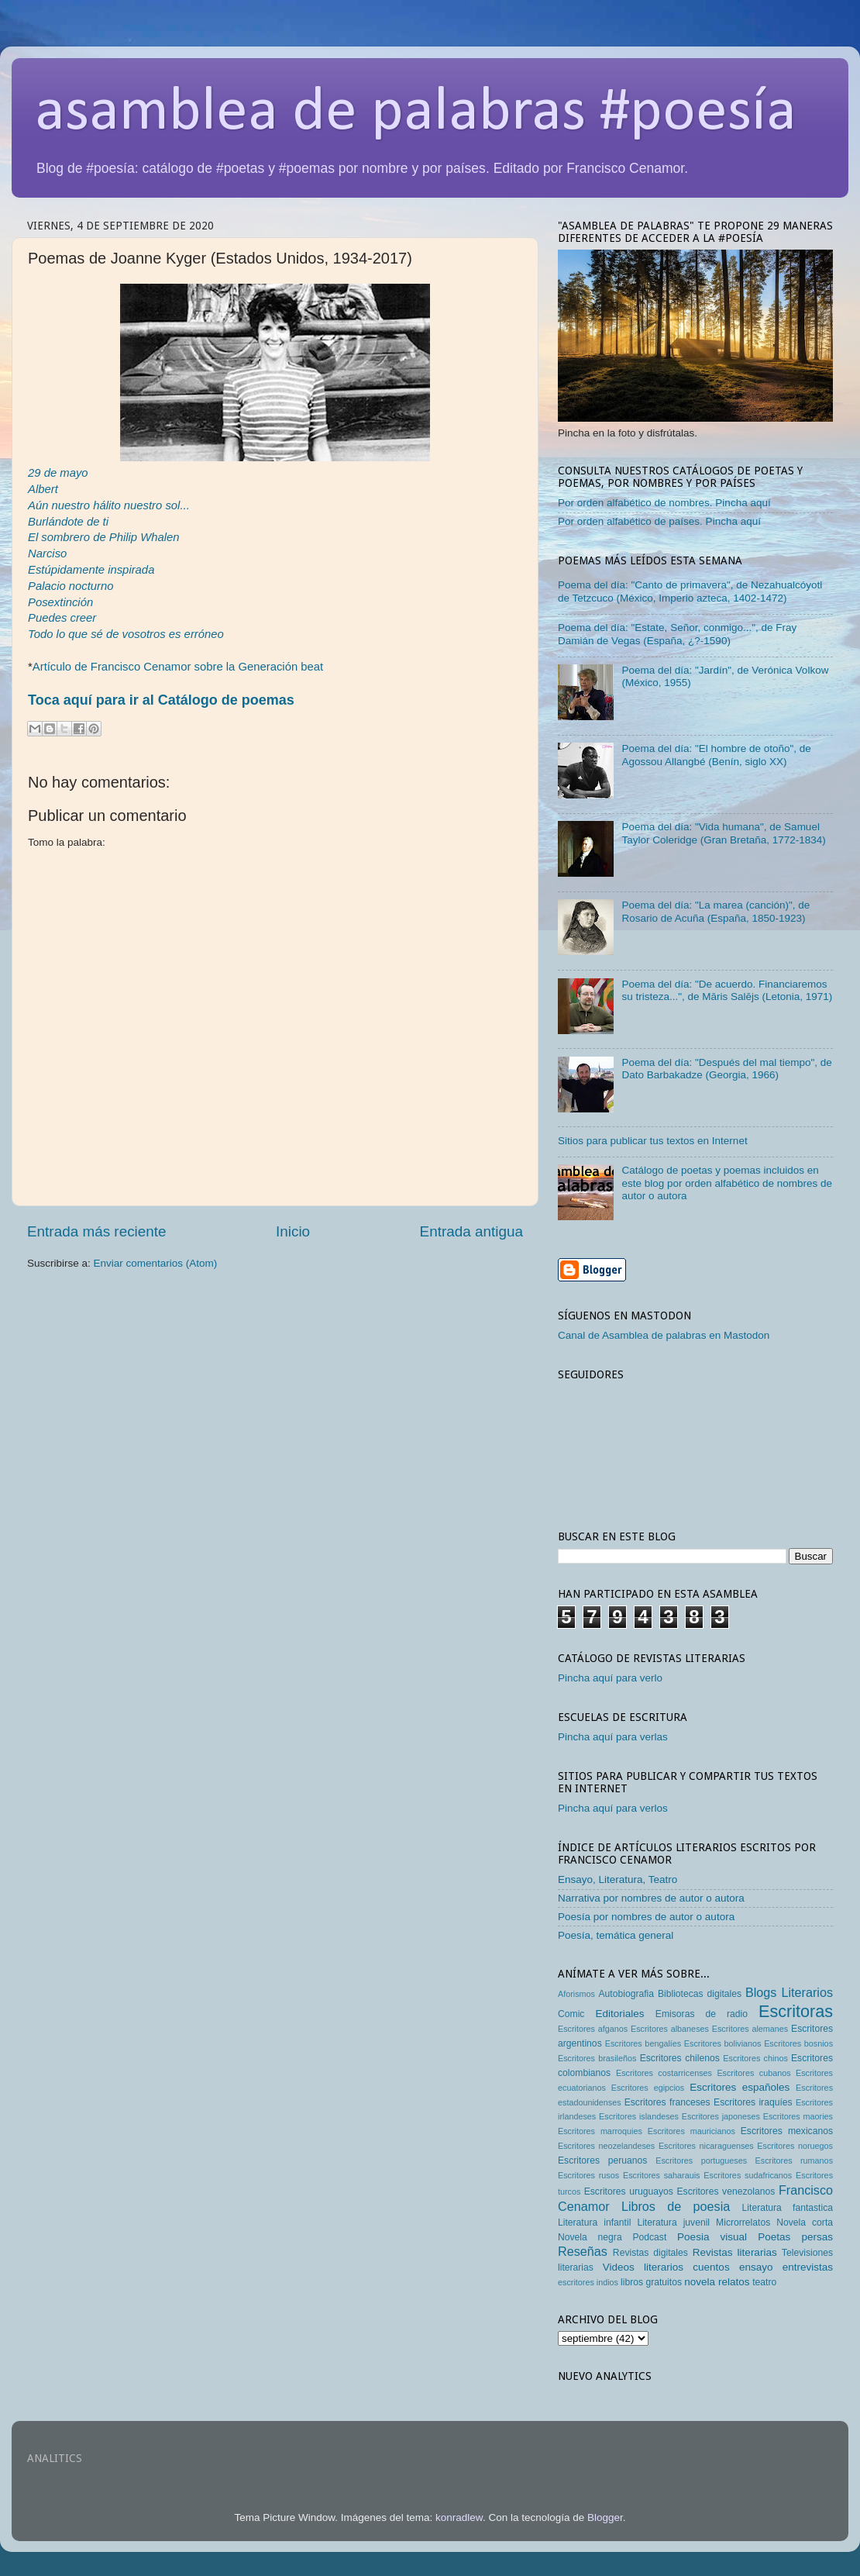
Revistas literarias (735, 2252)
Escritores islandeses (639, 2116)
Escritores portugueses (701, 2160)
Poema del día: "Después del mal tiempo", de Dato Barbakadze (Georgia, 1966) (726, 1069)
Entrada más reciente (97, 1231)
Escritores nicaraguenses (706, 2145)
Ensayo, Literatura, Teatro (617, 1879)
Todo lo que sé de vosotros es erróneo (126, 634)
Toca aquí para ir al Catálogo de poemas (161, 700)
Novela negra (590, 2237)
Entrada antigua (471, 1231)
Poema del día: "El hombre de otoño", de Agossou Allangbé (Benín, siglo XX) (716, 755)
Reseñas (582, 2251)
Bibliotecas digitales (699, 1993)
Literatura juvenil (673, 2222)
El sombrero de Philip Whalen (104, 537)
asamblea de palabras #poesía (415, 113)
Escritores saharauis (661, 2175)
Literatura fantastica (787, 2207)
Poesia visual (712, 2237)
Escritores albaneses (670, 2028)
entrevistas (808, 2267)
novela (699, 2282)
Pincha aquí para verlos (613, 1808)
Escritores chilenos (680, 2058)
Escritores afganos (593, 2028)
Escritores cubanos (753, 2073)
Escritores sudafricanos (747, 2175)
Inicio (293, 1231)
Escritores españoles (739, 2087)
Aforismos (576, 1993)
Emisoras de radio (701, 2014)
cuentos (711, 2267)
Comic (571, 2014)
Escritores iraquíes (753, 2102)
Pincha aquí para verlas (613, 1737)
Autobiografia (627, 1993)
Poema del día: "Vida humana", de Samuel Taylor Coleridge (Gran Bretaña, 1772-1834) (723, 833)
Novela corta (804, 2222)
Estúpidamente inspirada (91, 570)
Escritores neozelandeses (606, 2145)
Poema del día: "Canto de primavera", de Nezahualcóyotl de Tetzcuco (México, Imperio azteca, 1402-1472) (690, 591)
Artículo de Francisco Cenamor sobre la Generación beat (178, 666)
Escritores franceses (667, 2102)
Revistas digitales (650, 2252)
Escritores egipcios (648, 2087)
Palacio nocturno (71, 586)
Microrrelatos (743, 2222)
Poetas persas (795, 2237)
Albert (43, 489)
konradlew (459, 2517)
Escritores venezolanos (726, 2191)
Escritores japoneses (721, 2116)
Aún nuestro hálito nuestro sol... (109, 505)
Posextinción (60, 602)
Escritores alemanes (750, 2028)
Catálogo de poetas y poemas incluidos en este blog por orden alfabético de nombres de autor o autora (726, 1182)
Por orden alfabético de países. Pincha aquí (659, 521)
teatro (764, 2282)
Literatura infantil (594, 2222)
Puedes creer (62, 618)
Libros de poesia (675, 2206)
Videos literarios (643, 2267)
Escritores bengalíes (643, 2043)
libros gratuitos (651, 2282)
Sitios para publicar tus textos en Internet (653, 1141)
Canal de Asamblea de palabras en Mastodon (663, 1335)
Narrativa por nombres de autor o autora (651, 1898)
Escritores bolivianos (723, 2043)
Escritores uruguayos (628, 2191)
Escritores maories (798, 2116)
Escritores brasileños (597, 2058)
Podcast (649, 2237)
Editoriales (619, 2013)
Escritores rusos (588, 2175)
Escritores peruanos (602, 2160)
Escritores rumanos (794, 2160)
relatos (734, 2282)
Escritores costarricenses (664, 2073)
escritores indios (588, 2282)
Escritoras (796, 2011)
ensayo (756, 2267)
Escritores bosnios (798, 2043)
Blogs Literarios (789, 1992)
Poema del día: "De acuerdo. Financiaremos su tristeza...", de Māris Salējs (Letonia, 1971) (726, 990)
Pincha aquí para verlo (610, 1678)
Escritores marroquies (600, 2131)
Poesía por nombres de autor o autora (646, 1917)
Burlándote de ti (68, 522)
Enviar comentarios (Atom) (156, 1263)
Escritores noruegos (795, 2145)
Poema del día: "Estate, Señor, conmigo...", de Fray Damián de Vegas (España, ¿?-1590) (677, 634)
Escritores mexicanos (787, 2131)
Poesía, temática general (615, 1935)
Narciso (47, 553)
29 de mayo (58, 473)
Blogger (605, 2517)
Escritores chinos (755, 2058)
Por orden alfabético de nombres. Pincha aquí (664, 503)
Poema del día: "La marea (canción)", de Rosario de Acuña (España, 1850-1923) (715, 911)
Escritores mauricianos (691, 2131)
